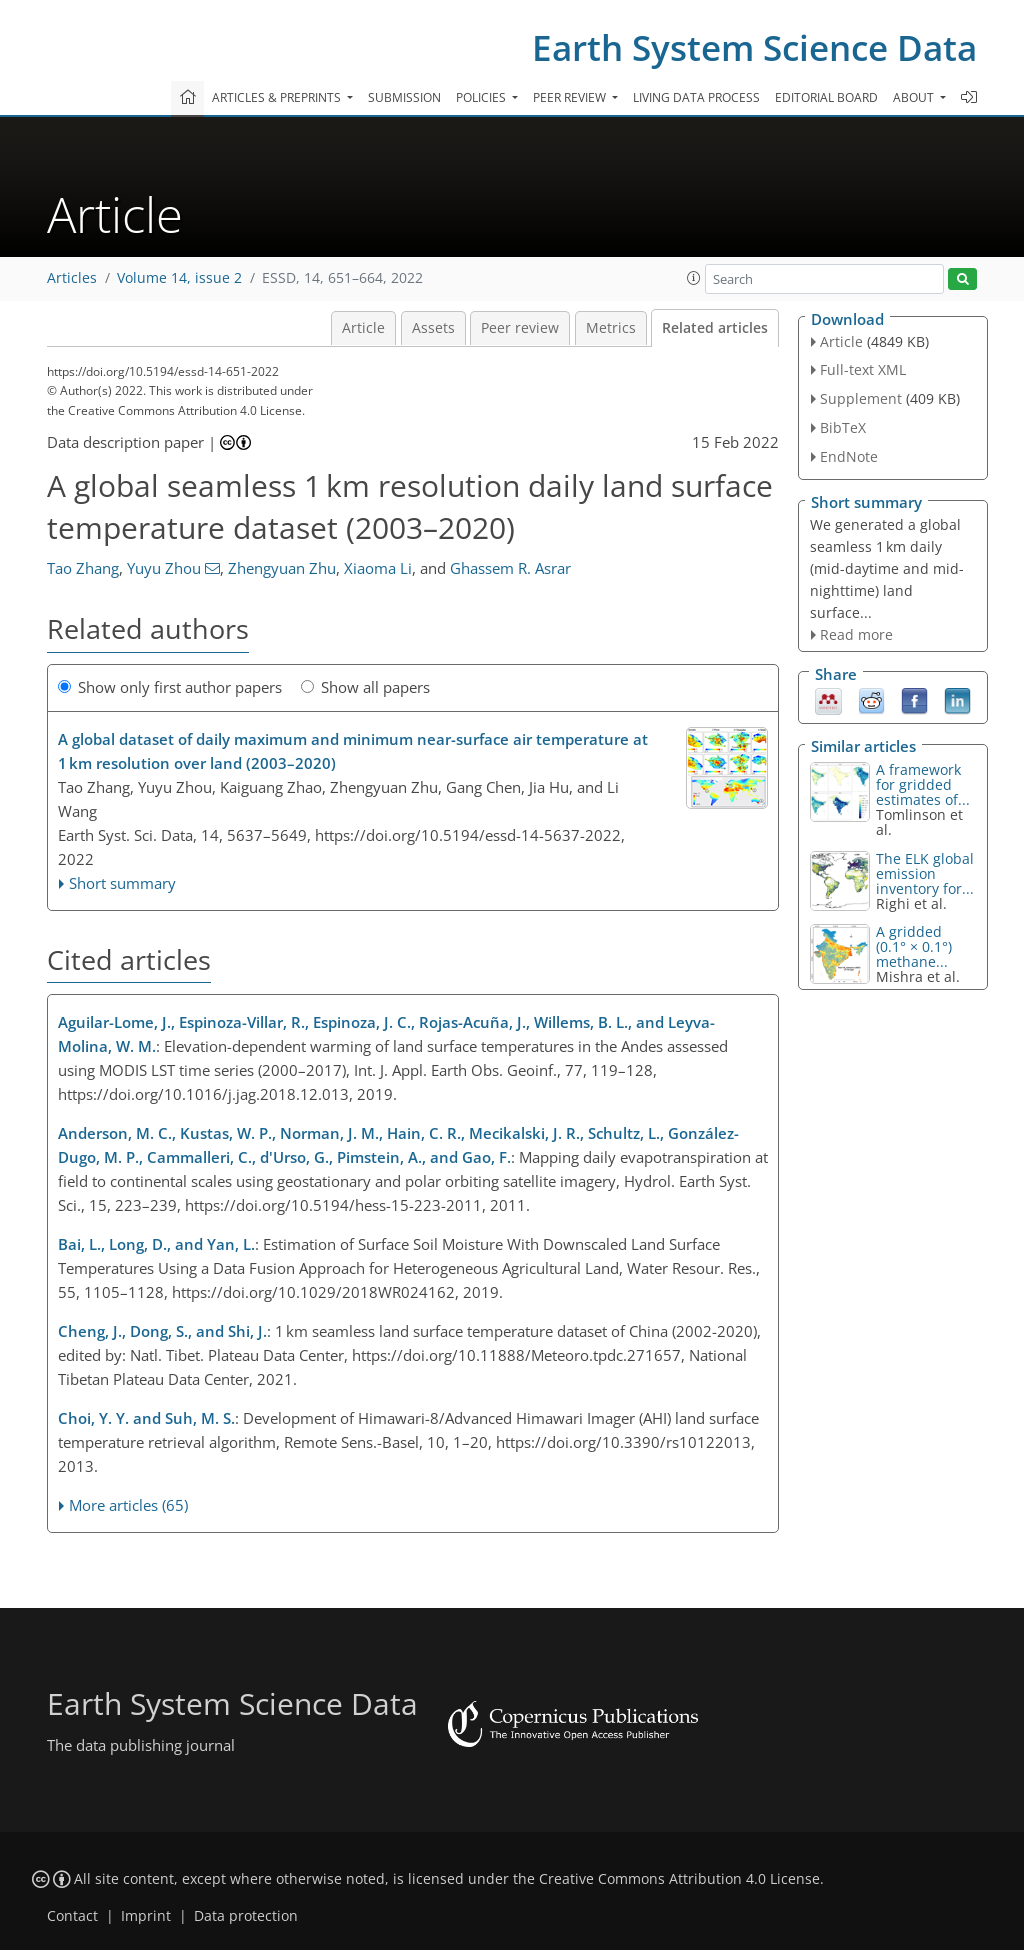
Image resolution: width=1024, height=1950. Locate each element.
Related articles (715, 328)
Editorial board (826, 97)
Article (363, 328)
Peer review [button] (571, 97)
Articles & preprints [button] (278, 97)
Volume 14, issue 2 (179, 278)
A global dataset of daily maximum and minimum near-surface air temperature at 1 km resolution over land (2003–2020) (353, 751)
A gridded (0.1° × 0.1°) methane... (914, 946)
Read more (856, 634)
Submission (404, 97)
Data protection (246, 1916)
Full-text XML (863, 369)
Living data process (696, 97)
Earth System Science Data (754, 47)
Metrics (611, 328)
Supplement (861, 398)
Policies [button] (482, 97)
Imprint (146, 1916)
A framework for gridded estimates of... (923, 784)
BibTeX (843, 427)
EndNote (849, 456)
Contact (72, 1916)
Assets (433, 328)
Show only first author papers (170, 687)
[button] (694, 278)
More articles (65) (128, 1505)
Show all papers (365, 687)
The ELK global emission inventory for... (925, 873)
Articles (72, 278)
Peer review (520, 328)
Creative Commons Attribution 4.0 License (679, 1879)
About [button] (915, 97)
